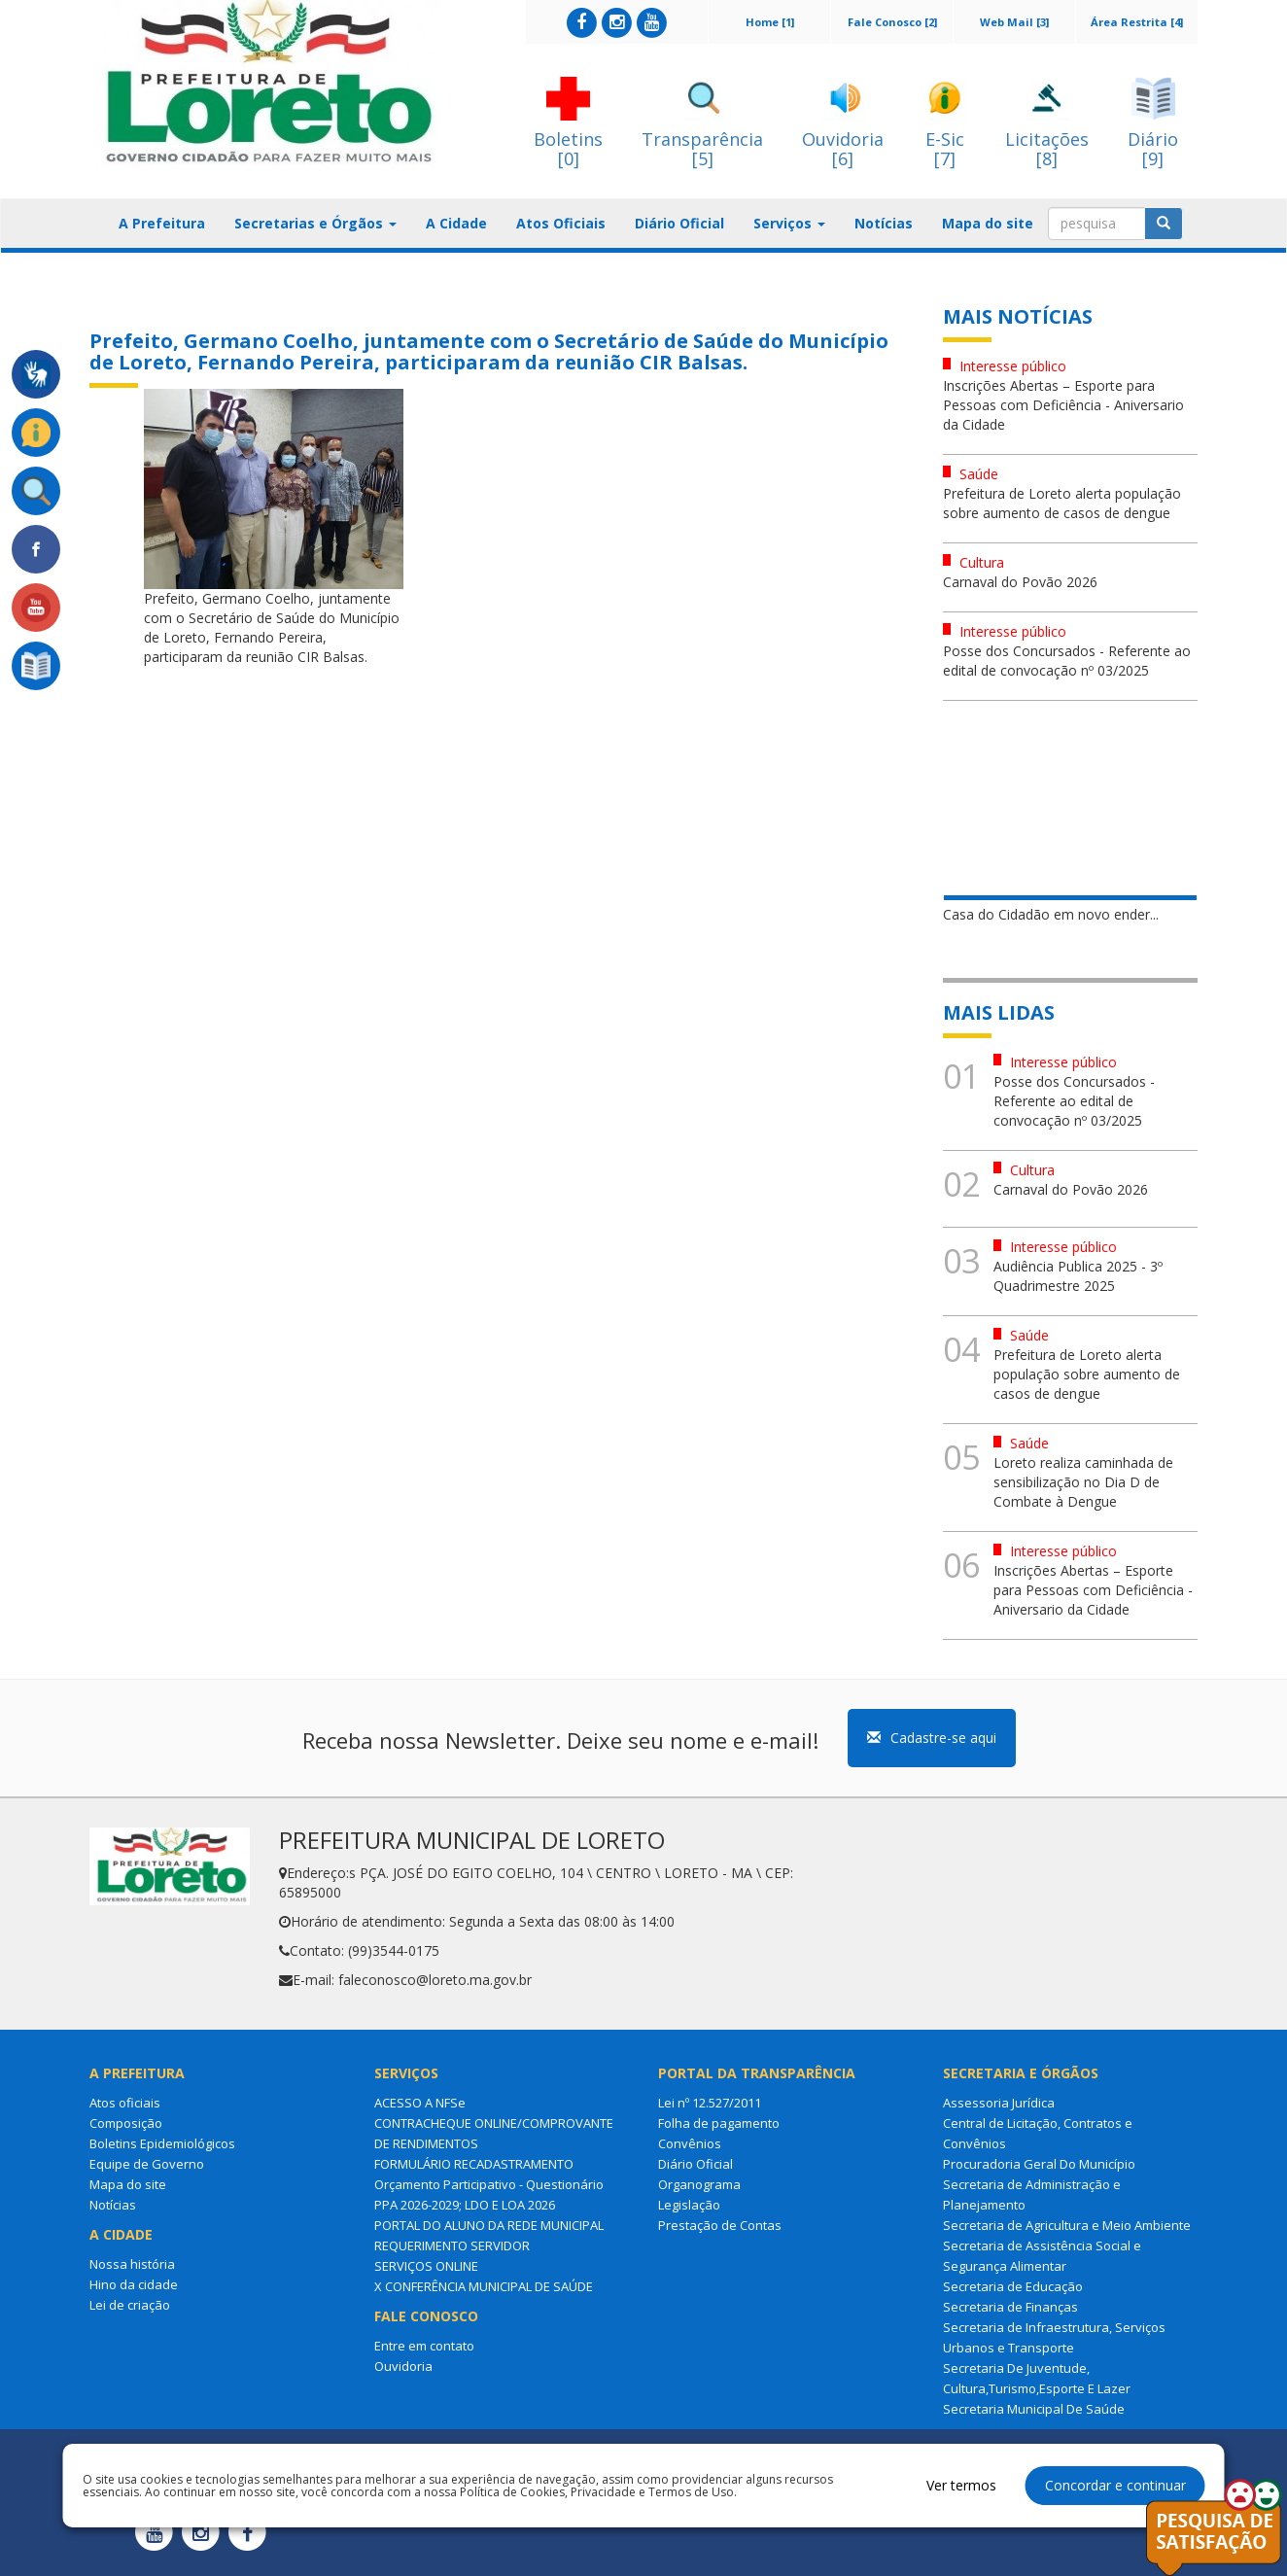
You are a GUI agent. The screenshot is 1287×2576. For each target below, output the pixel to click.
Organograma (699, 2184)
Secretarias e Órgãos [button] (315, 223)
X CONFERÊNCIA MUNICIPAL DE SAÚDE (483, 2286)
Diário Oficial (679, 223)
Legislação (689, 2204)
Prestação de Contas (720, 2225)
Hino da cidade (133, 2284)
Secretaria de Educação (1013, 2286)
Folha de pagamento (719, 2123)
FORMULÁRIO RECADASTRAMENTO (474, 2164)
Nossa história (132, 2264)
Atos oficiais (124, 2102)
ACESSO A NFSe (420, 2102)
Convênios (689, 2143)
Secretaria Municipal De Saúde (1034, 2409)
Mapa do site (987, 223)
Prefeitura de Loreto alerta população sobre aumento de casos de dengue (1062, 503)
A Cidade (456, 223)
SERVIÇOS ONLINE (426, 2266)
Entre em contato (424, 2345)
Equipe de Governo (146, 2164)
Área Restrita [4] (1137, 22)
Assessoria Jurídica (999, 2102)
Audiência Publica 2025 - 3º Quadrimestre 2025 (1078, 1276)
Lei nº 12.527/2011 (709, 2102)
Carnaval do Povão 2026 (1020, 582)
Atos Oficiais (561, 223)
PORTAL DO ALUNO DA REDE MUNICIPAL (489, 2225)
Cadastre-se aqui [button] (931, 1737)
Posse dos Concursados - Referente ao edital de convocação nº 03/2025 (1067, 660)
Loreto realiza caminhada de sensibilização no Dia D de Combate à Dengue (1083, 1482)
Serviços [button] (789, 223)
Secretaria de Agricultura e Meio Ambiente (1067, 2225)
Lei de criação (129, 2305)
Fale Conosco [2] (892, 22)
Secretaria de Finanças (1010, 2306)
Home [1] (770, 22)
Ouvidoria (403, 2366)
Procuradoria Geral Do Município (1039, 2164)
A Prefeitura (162, 223)
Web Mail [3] (1014, 22)
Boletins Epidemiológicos (162, 2143)
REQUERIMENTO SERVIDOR (452, 2245)
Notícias (883, 223)
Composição (125, 2123)
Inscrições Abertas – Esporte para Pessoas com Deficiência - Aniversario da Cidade (1063, 405)
